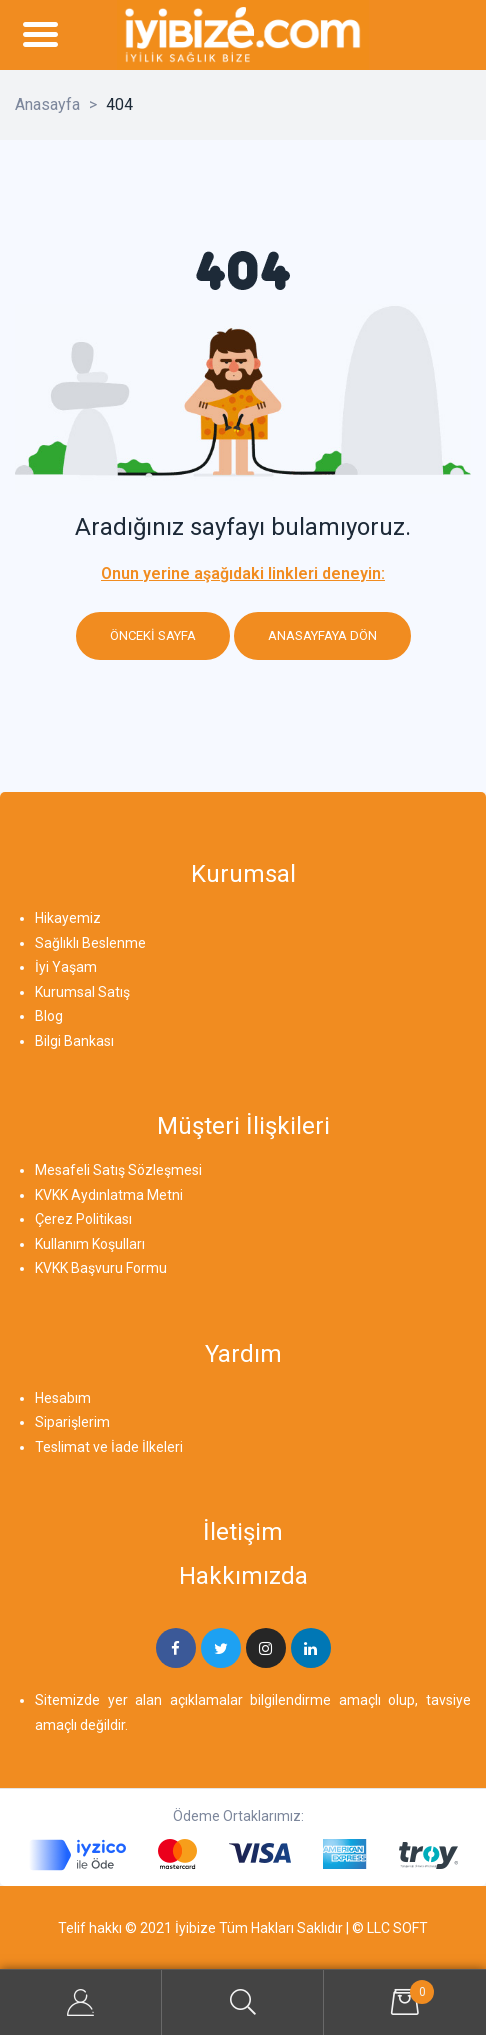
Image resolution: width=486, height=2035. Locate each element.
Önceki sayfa (153, 635)
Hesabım (63, 1398)
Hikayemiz (68, 918)
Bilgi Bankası (74, 1041)
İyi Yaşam (66, 967)
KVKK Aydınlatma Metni (109, 1195)
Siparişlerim (72, 1422)
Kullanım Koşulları (90, 1244)
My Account (81, 2002)
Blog (49, 1016)
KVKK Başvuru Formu (101, 1268)
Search (243, 2002)
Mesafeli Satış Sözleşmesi (118, 1170)
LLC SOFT (397, 1928)
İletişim (243, 1532)
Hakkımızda (243, 1576)
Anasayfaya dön (322, 635)
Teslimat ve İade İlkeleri (109, 1447)
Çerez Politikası (83, 1219)
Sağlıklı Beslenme (90, 943)
